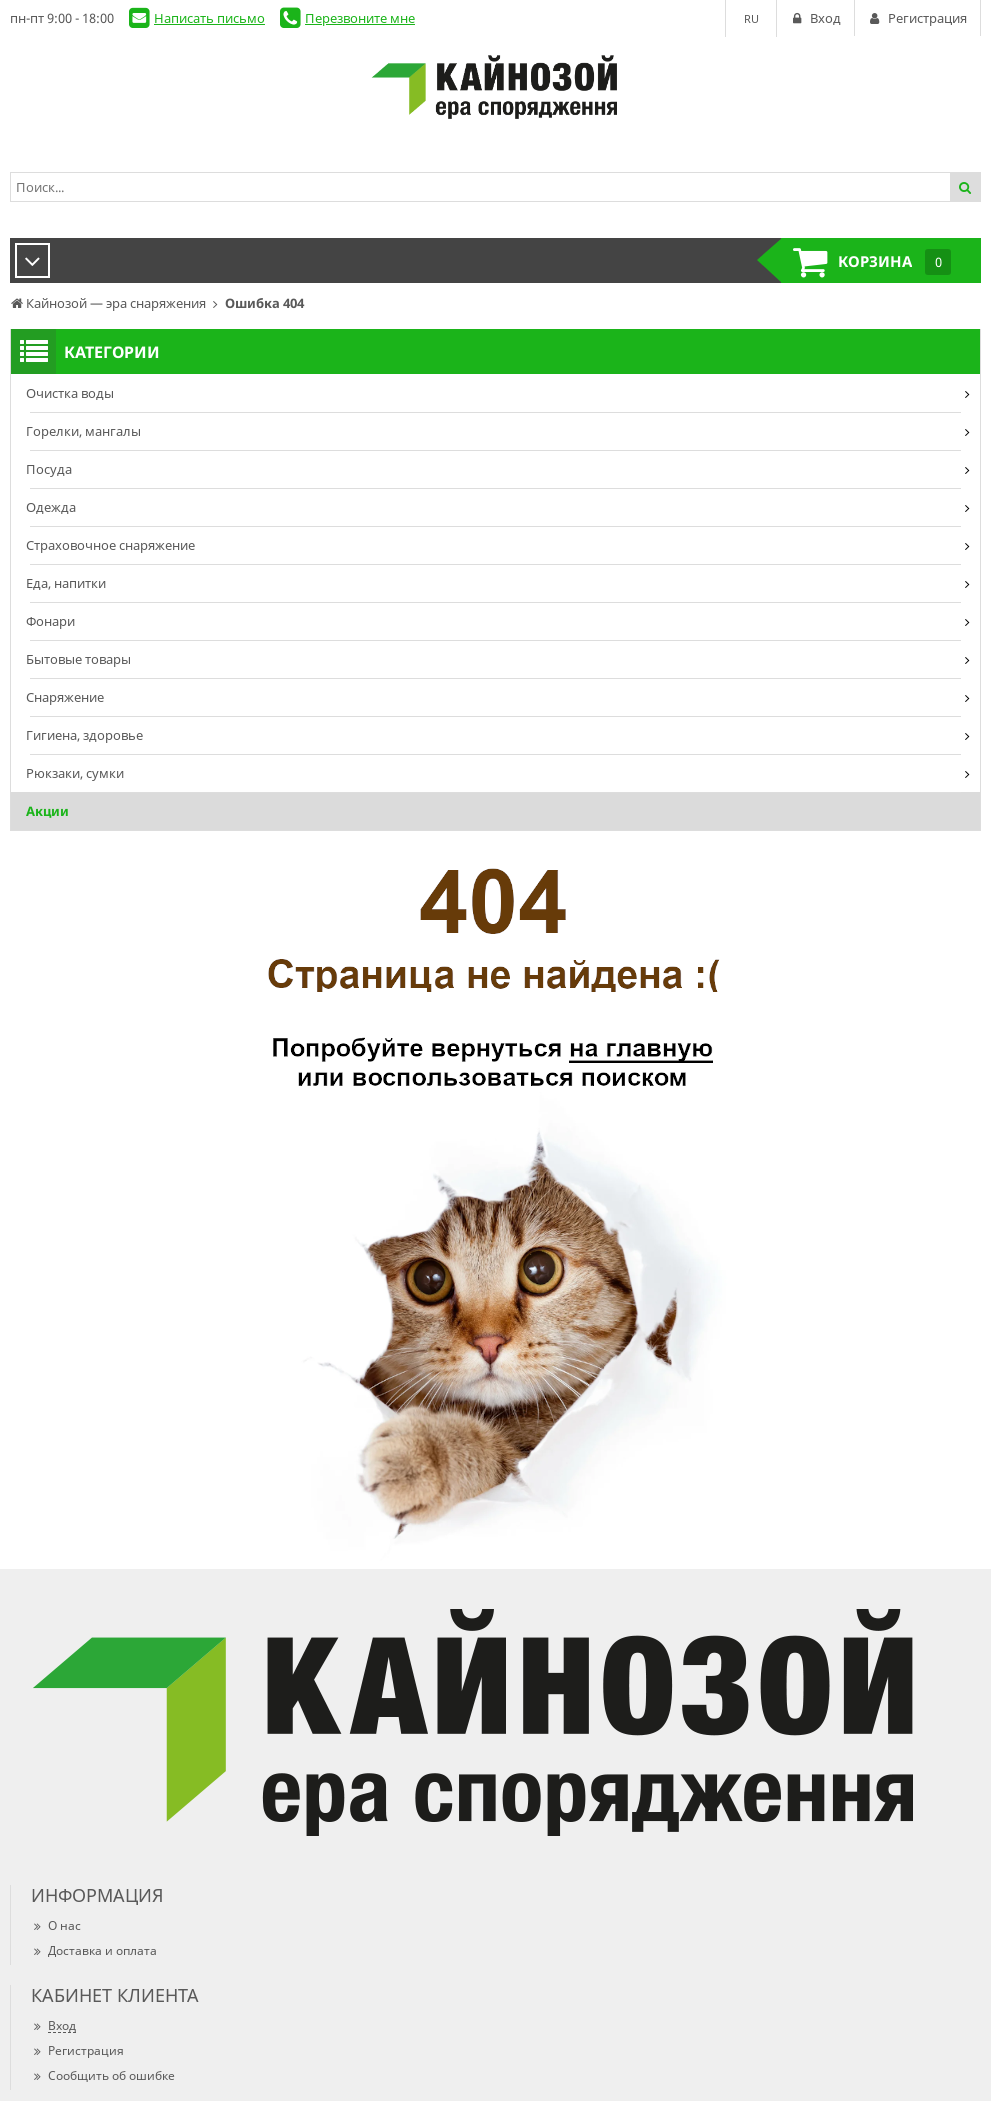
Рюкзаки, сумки (75, 773)
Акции (47, 811)
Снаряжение (65, 697)
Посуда (49, 469)
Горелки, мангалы (83, 431)
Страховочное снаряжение (110, 545)
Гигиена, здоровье (84, 735)
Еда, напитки (66, 583)
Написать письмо (209, 18)
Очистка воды (70, 393)
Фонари (50, 621)
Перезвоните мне (360, 18)
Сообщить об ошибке (103, 2075)
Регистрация (77, 2050)
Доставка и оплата (94, 1950)
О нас (56, 1925)
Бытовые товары (78, 659)
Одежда (51, 507)
